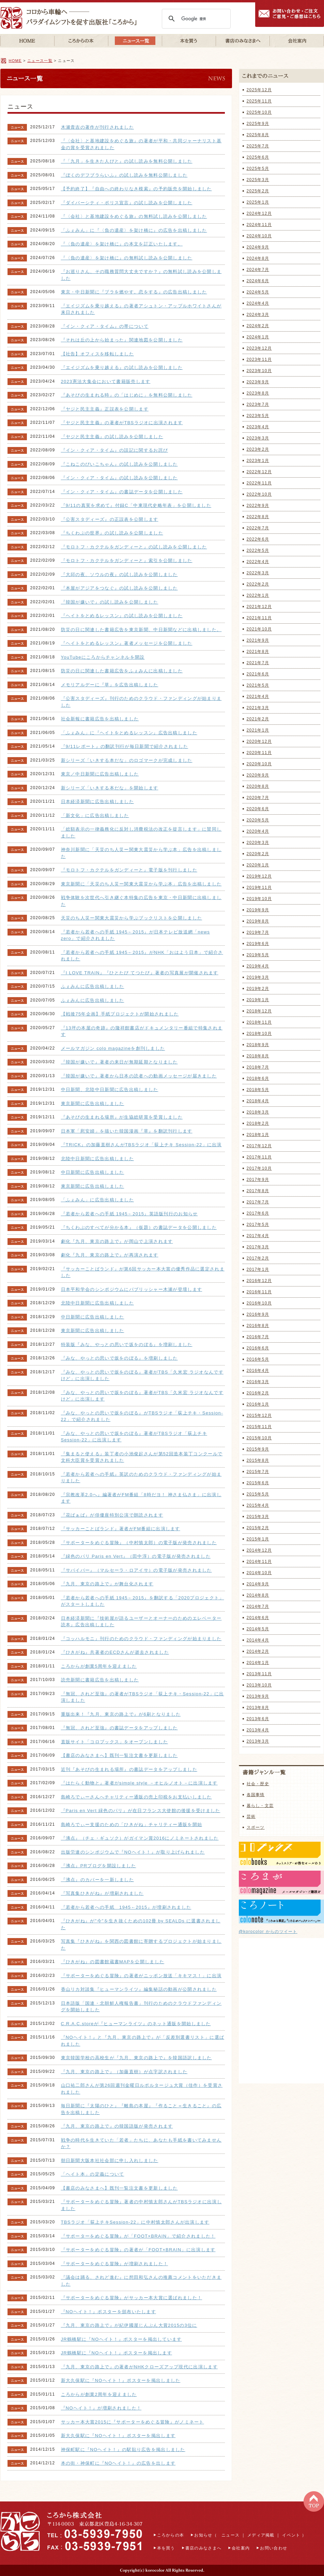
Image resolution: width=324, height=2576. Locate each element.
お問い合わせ (273, 2548)
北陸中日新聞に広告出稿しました (97, 1158)
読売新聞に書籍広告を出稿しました (100, 1679)
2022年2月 (258, 584)
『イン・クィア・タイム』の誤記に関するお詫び (114, 450)
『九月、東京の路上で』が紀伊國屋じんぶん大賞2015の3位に (129, 2325)
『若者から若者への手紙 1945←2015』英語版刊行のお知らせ (129, 1213)
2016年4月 (258, 1370)
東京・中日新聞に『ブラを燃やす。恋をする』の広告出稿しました (134, 291)
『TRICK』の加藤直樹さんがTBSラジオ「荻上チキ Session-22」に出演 (141, 1144)
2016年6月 (258, 1348)
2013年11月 (259, 1673)
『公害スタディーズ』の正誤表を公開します (109, 519)
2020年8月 (258, 786)
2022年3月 (258, 573)
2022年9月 (258, 505)
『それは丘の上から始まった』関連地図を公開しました (122, 339)
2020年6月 (258, 808)
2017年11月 (259, 1157)
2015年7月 (258, 1471)
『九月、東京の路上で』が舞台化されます (107, 1583)
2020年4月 (258, 831)
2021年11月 (259, 617)
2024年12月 (259, 213)
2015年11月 (259, 1426)
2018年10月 (259, 1033)
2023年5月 (258, 415)
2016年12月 (259, 1280)
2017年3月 (258, 1247)
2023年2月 (258, 449)
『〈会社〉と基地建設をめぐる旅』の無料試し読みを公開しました (134, 216)
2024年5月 (258, 292)
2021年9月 (258, 640)
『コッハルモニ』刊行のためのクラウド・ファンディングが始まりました (141, 1638)
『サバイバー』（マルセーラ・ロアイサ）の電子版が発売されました (136, 1570)
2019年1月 (258, 999)
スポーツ (256, 1827)
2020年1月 (258, 865)
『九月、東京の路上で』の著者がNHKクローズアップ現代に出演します (139, 2366)
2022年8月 (258, 516)
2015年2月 (258, 1527)
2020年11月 (259, 752)
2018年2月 (258, 1123)
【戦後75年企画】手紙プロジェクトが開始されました (120, 1014)
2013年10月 (259, 1685)
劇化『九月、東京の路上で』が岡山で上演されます (117, 1241)
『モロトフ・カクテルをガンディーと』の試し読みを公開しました (134, 546)
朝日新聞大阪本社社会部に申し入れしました (109, 2160)
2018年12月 (259, 1011)
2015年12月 (259, 1415)
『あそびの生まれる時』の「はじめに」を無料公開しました (126, 395)
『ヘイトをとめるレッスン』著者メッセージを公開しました (126, 643)
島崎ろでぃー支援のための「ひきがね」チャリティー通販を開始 (131, 1824)
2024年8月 (258, 258)
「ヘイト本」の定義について (92, 2174)
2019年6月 (258, 943)
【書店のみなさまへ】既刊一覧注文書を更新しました (119, 1755)
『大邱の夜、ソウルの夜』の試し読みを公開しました (119, 574)
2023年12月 (259, 348)
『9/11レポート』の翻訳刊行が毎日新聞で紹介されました (124, 746)
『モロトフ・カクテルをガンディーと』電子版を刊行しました (129, 870)
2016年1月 (258, 1404)
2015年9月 (258, 1449)
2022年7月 (258, 528)
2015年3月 (258, 1516)
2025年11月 (259, 101)
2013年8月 (258, 1707)
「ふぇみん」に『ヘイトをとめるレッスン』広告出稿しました (129, 732)
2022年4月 (258, 561)
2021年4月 (258, 696)
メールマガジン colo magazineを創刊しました (113, 1048)
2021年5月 (258, 685)
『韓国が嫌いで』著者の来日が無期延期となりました (119, 1062)
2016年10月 (259, 1303)
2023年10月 (259, 370)
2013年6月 (258, 1718)
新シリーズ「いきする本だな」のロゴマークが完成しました (126, 760)
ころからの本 (170, 2535)
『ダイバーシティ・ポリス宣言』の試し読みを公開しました (126, 202)
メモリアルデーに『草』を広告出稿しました (109, 684)
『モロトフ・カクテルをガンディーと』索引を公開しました (126, 560)
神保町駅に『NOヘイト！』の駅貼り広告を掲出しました (123, 2449)
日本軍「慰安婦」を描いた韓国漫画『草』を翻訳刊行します (126, 1131)
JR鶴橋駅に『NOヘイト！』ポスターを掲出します (116, 2352)
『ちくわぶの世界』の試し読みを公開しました (112, 532)
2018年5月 (258, 1089)
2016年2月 (258, 1393)
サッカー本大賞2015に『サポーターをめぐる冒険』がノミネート (132, 2422)
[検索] (195, 19)
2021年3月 (258, 707)
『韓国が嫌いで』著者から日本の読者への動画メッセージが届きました (139, 1075)
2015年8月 (258, 1460)
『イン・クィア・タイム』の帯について (105, 326)
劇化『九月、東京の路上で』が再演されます (109, 1255)
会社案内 (241, 2548)
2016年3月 (258, 1381)
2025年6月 (258, 157)
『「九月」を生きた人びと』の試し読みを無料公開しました (126, 161)
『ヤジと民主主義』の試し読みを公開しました (112, 436)
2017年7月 (258, 1202)
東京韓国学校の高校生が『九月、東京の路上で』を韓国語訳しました (136, 2057)
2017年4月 (258, 1235)
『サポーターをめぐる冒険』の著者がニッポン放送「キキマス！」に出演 (141, 1975)
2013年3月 (258, 1741)
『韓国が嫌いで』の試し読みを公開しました (109, 602)
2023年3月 (258, 438)
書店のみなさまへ (203, 2548)
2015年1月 (258, 1539)
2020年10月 (259, 764)
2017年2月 (258, 1258)
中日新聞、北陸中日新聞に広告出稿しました (109, 1089)
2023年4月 (258, 427)
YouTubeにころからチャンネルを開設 (103, 657)
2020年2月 (258, 853)
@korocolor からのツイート (268, 1931)
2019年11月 (259, 887)
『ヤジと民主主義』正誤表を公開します (105, 409)
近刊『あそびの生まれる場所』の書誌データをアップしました (129, 1769)
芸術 (251, 1816)
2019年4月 (258, 966)
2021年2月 (258, 719)
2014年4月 (258, 1640)
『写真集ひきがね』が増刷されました (102, 1893)
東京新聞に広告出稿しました (92, 1103)
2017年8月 (258, 1190)
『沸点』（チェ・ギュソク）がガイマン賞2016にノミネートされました (140, 1838)
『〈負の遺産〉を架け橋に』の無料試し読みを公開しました (126, 257)
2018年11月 (259, 1022)
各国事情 (256, 1794)
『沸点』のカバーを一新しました (97, 1879)
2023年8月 (258, 393)
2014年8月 (258, 1595)
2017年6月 (258, 1213)
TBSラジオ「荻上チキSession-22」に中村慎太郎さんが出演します (135, 2222)
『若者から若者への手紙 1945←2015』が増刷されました (126, 1907)
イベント (291, 2535)
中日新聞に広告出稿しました (92, 1172)
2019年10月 (259, 898)
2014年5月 (258, 1629)
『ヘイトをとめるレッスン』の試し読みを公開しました (122, 615)
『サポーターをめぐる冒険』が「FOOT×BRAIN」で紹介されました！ (138, 2236)
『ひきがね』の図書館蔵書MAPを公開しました (113, 1961)
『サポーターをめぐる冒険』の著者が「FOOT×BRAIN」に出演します (138, 2249)
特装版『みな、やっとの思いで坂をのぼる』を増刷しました (126, 1344)
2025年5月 (258, 168)
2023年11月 (259, 359)
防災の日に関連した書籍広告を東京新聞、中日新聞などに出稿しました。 (141, 629)
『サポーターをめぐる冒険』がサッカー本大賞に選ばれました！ (131, 2297)
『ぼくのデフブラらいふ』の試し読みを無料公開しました (124, 175)
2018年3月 (258, 1112)
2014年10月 (259, 1572)
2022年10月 (259, 494)
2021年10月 (259, 629)
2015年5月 (258, 1494)
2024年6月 (258, 280)
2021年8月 (258, 651)
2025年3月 (258, 179)
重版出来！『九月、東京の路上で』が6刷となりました (121, 1714)
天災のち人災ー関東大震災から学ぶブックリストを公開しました (131, 918)
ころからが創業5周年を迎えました (99, 1666)
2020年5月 (258, 820)
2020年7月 (258, 797)
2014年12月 (259, 1550)
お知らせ (203, 2535)
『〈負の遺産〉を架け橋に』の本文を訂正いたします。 (122, 243)
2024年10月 (259, 236)
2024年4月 (258, 303)
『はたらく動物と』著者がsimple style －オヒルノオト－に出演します (139, 1783)
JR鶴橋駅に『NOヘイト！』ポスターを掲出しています (121, 2339)
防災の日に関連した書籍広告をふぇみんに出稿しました (122, 670)
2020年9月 (258, 775)
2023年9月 (258, 382)
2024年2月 (258, 325)
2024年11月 (259, 224)
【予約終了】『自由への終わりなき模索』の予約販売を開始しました (136, 188)
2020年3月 (258, 842)
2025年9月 (258, 123)
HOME (15, 61)
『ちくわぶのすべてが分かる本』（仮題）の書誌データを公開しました (139, 1227)
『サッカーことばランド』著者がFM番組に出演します (120, 1528)
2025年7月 (258, 146)
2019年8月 (258, 921)
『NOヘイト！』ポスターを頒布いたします (108, 2311)
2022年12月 (259, 471)
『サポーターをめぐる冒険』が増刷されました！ (114, 2263)
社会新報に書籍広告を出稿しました (100, 718)
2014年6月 (258, 1617)
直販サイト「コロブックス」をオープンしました (114, 1741)
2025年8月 (258, 134)
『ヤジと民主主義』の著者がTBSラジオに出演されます (122, 422)
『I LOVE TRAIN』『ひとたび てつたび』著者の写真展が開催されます (139, 972)
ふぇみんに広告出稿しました (92, 986)
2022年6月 (258, 539)
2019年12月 (259, 876)
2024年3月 (258, 314)
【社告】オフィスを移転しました (97, 353)
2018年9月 (258, 1044)
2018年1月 (258, 1134)
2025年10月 (259, 112)
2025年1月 (258, 202)
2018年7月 (258, 1067)
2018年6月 (258, 1078)
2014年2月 (258, 1651)
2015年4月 (258, 1505)
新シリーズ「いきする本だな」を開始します (109, 787)
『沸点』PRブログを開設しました (98, 1865)
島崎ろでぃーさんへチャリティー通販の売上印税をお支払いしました (136, 1796)
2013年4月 (258, 1730)
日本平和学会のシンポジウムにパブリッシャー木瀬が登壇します (131, 1289)
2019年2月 (258, 988)
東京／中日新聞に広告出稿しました (100, 774)
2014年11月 (259, 1561)
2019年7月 (258, 932)
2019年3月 (258, 977)
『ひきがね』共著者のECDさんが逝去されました (115, 1652)
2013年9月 (258, 1696)
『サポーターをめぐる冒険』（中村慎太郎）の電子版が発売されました (139, 1542)
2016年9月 (258, 1314)
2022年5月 (258, 550)
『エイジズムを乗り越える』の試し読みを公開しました (122, 367)
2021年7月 (258, 662)
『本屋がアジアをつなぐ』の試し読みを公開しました (119, 588)
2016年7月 (258, 1336)
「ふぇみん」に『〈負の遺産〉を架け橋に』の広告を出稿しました (134, 230)
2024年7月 (258, 269)
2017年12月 (259, 1145)
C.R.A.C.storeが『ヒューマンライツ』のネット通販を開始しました (136, 2023)
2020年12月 (259, 741)
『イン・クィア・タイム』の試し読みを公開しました (119, 477)
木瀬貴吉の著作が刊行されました (97, 127)
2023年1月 (258, 460)
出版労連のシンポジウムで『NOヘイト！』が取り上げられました (133, 1852)
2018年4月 (258, 1101)
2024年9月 (258, 247)
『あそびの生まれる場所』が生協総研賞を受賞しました (122, 1117)
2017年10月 (259, 1168)
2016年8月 (258, 1325)
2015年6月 (258, 1483)
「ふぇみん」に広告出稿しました (97, 1199)
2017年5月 (258, 1224)
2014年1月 (258, 1662)
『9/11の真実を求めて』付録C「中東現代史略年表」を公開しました (136, 505)
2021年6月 (258, 674)
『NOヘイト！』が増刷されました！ (101, 2408)
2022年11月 (259, 483)
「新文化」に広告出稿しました (95, 815)
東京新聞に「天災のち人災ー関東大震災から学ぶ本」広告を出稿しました (141, 883)
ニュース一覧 (39, 61)
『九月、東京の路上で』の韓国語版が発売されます (117, 2126)
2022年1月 (258, 595)
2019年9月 (258, 910)
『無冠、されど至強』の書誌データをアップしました (119, 1727)
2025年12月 (259, 89)
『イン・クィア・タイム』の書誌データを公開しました (122, 491)
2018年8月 (258, 1056)
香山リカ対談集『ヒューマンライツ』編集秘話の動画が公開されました (139, 1989)
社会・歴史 (258, 1783)
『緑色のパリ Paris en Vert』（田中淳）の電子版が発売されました (136, 1556)
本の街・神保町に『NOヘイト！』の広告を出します (118, 2463)
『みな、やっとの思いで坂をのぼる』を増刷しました (119, 1358)
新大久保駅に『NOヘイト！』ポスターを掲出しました (121, 2380)
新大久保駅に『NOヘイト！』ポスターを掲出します (118, 2435)
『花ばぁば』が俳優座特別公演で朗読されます (112, 1515)
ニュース (230, 2535)
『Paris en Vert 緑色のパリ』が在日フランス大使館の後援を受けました (140, 1810)
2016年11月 (259, 1292)
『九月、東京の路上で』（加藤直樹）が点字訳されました (124, 2071)
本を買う (166, 2548)
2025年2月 (258, 191)
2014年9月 (258, 1584)
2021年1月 (258, 730)
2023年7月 (258, 404)
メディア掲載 (261, 2535)
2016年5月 (258, 1359)
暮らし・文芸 (260, 1805)
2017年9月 (258, 1179)
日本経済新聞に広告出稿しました (97, 801)
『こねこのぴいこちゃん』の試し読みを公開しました (119, 464)
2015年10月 (259, 1438)
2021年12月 (259, 606)
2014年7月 (258, 1606)
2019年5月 (258, 955)
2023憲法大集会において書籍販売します (106, 381)
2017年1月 (258, 1269)
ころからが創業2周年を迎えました (99, 2394)
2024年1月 (258, 337)
